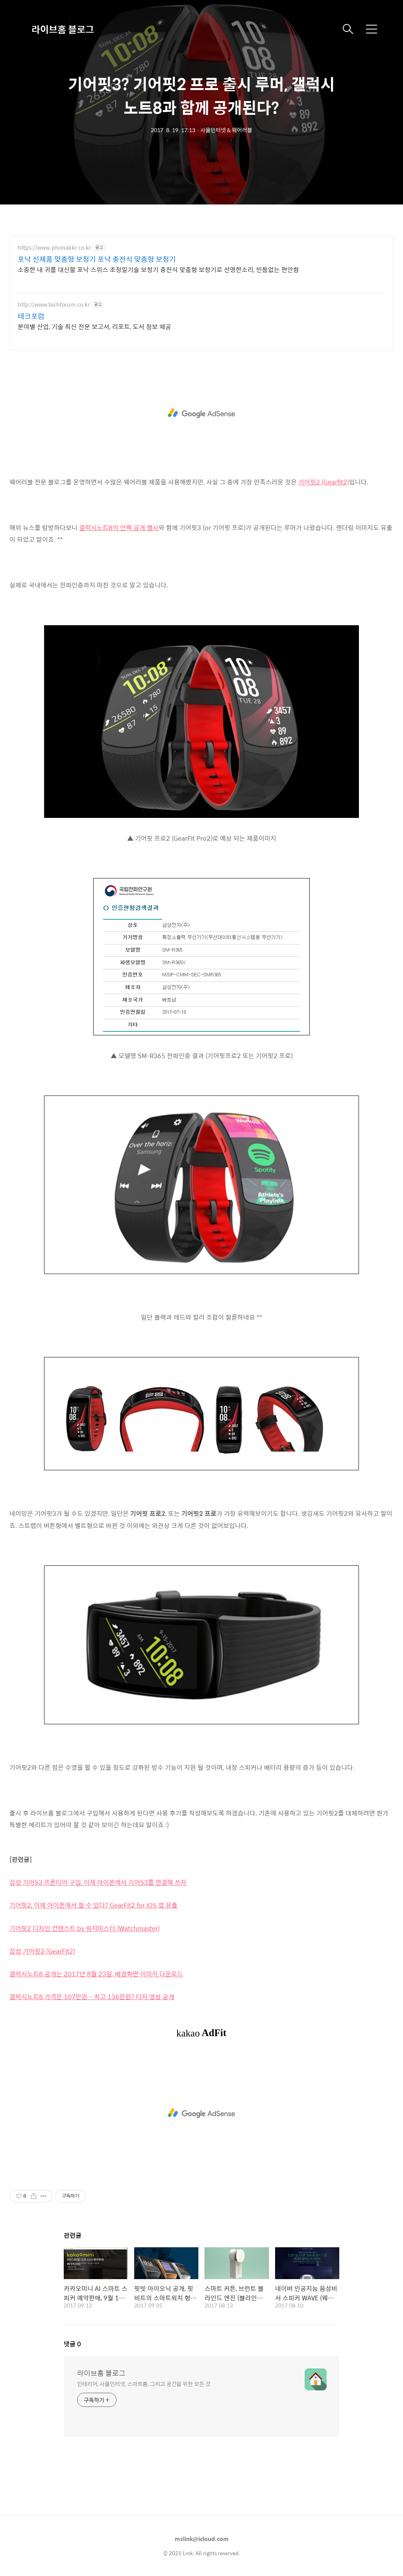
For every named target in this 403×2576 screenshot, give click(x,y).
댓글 (72, 2344)
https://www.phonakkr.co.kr (54, 247)
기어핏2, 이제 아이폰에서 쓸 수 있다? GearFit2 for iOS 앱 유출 (93, 1905)
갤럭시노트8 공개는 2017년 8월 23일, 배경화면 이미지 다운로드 (96, 1974)
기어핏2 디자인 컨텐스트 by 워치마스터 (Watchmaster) (84, 1928)
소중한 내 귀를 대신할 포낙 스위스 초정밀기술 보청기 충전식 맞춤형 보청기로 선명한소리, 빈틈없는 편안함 (158, 269)
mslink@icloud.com (202, 2538)
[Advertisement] (201, 413)
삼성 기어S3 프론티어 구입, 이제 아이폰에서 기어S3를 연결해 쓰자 (98, 1882)
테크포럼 (31, 316)
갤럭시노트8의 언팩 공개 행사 (119, 527)
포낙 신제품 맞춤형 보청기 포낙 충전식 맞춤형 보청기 (97, 259)
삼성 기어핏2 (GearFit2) (42, 1951)
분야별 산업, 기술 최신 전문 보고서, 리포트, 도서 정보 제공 (94, 326)
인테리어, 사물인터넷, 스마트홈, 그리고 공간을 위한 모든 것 (144, 2383)
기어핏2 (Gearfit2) (323, 482)
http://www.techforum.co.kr (54, 304)
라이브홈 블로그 (62, 29)
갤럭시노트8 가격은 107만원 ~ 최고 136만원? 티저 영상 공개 (91, 1997)
